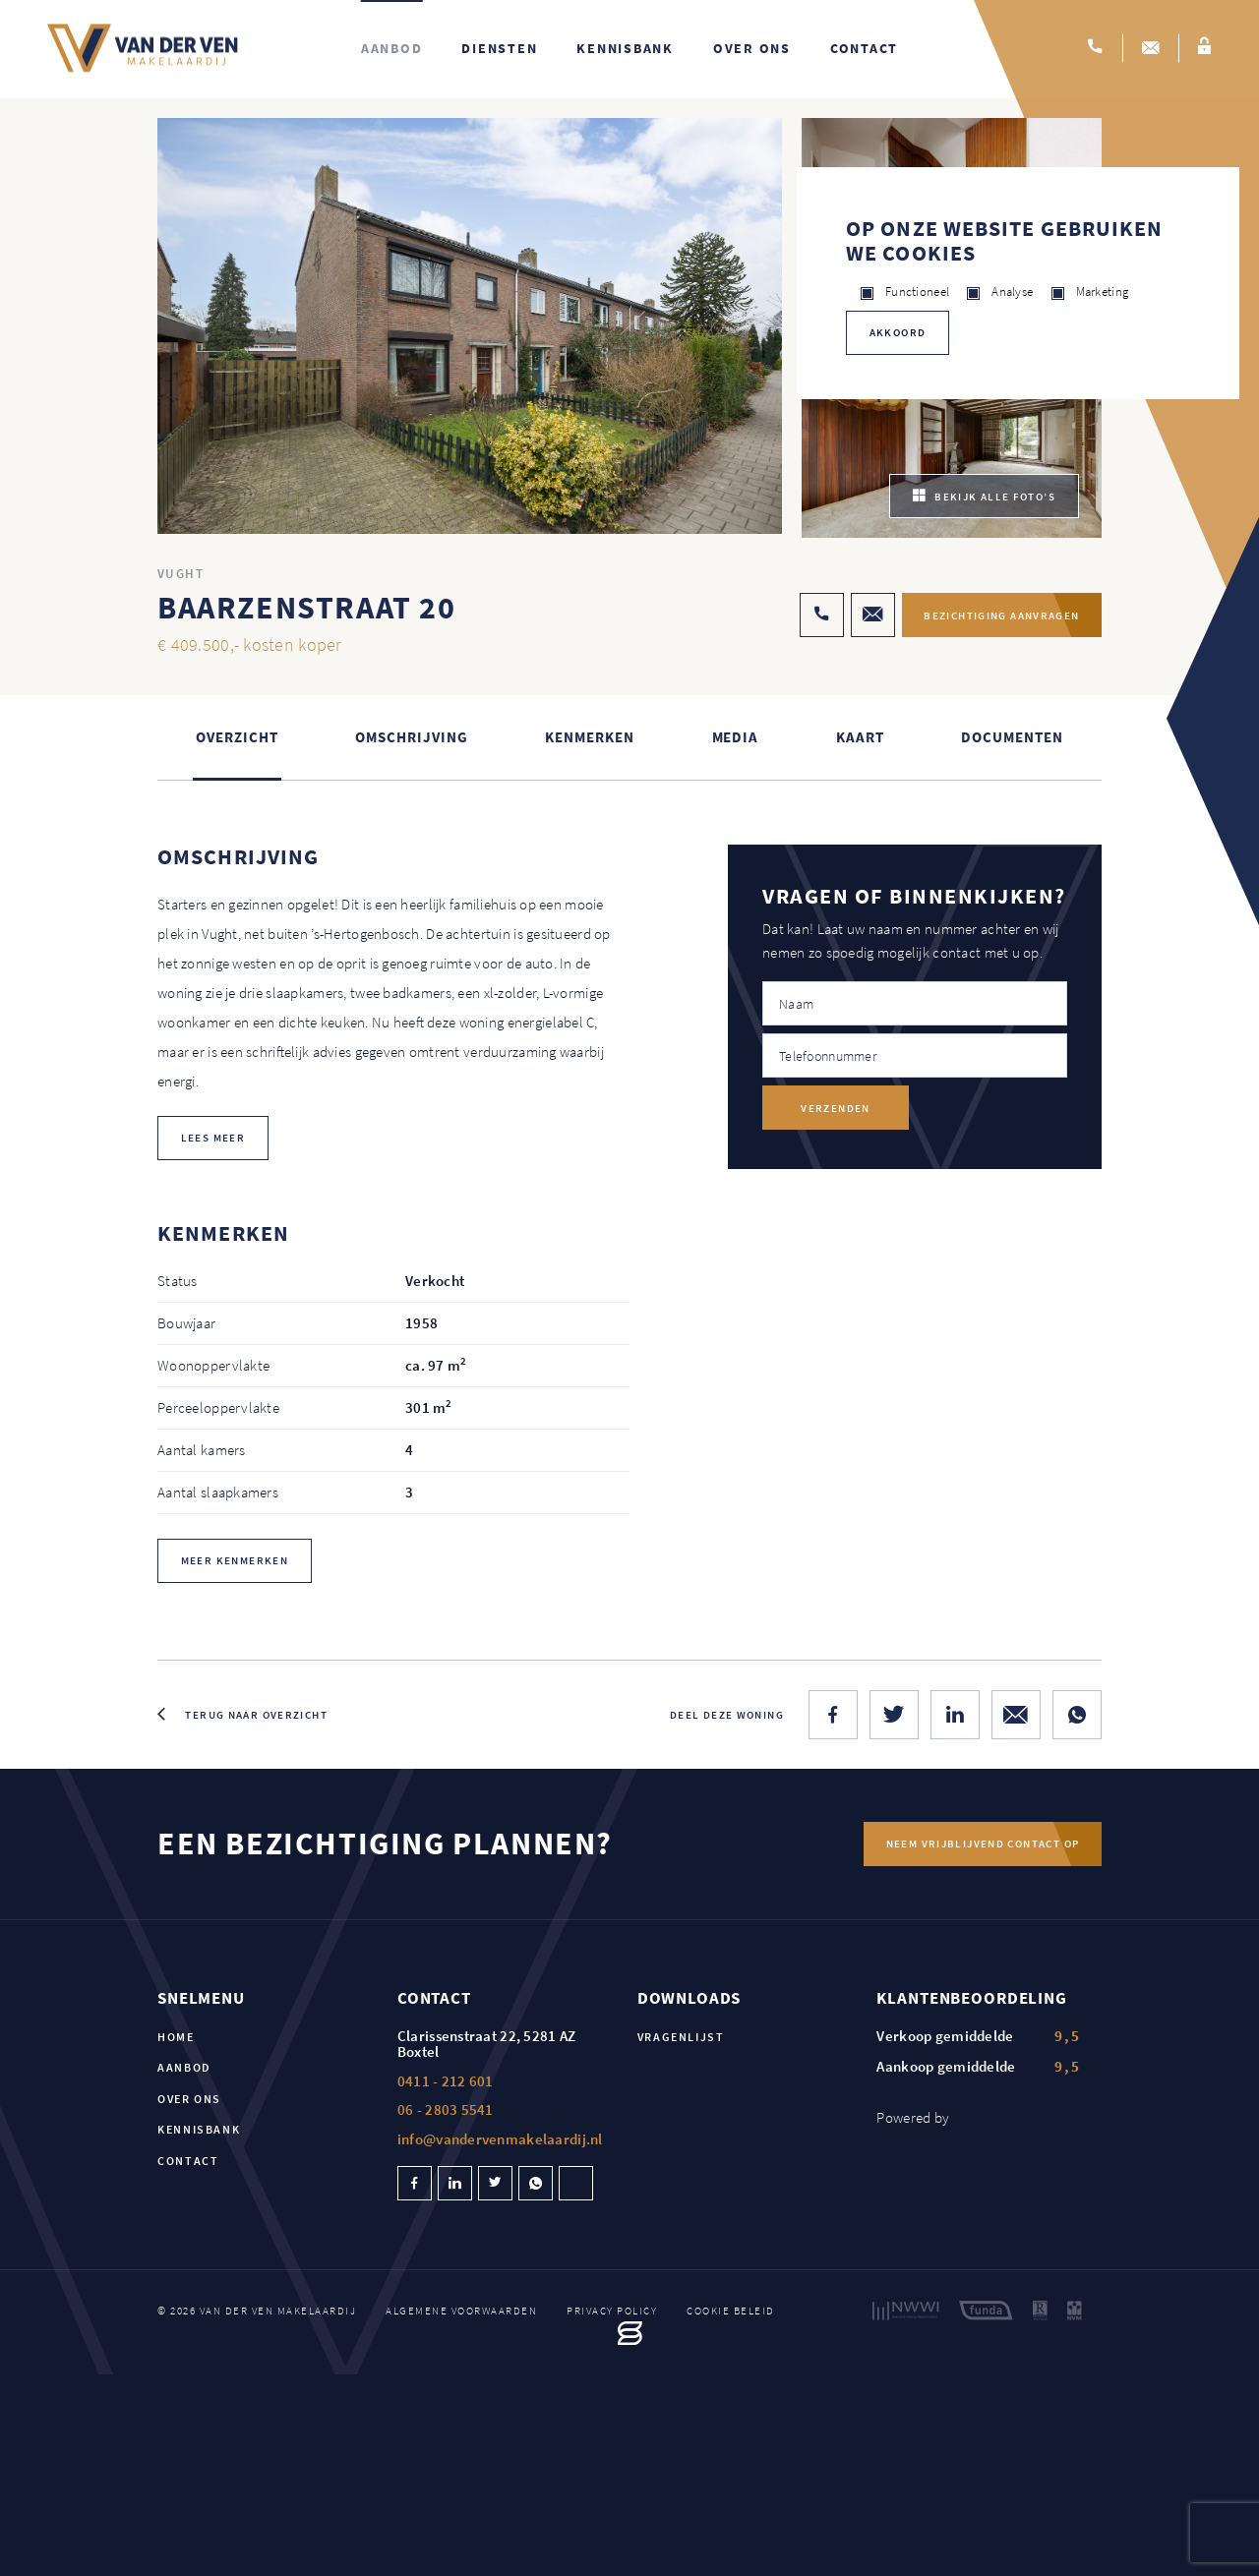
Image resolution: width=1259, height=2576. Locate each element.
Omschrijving (411, 739)
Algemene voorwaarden (461, 2311)
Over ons (752, 49)
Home (176, 2037)
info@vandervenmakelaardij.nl (500, 2140)
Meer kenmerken (234, 1562)
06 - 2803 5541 (445, 2110)
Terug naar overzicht (256, 1716)
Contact (864, 49)
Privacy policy (612, 2311)
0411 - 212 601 (445, 2082)
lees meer (213, 1138)
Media (735, 739)
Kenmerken (589, 739)
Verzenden (835, 1109)
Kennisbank (625, 49)
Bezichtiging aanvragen (997, 616)
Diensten (499, 49)
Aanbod (392, 49)
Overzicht (236, 739)
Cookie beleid (731, 2311)
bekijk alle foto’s (984, 497)
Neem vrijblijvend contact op (982, 1845)
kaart (860, 739)
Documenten (1011, 739)
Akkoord (898, 332)
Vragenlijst (681, 2037)
